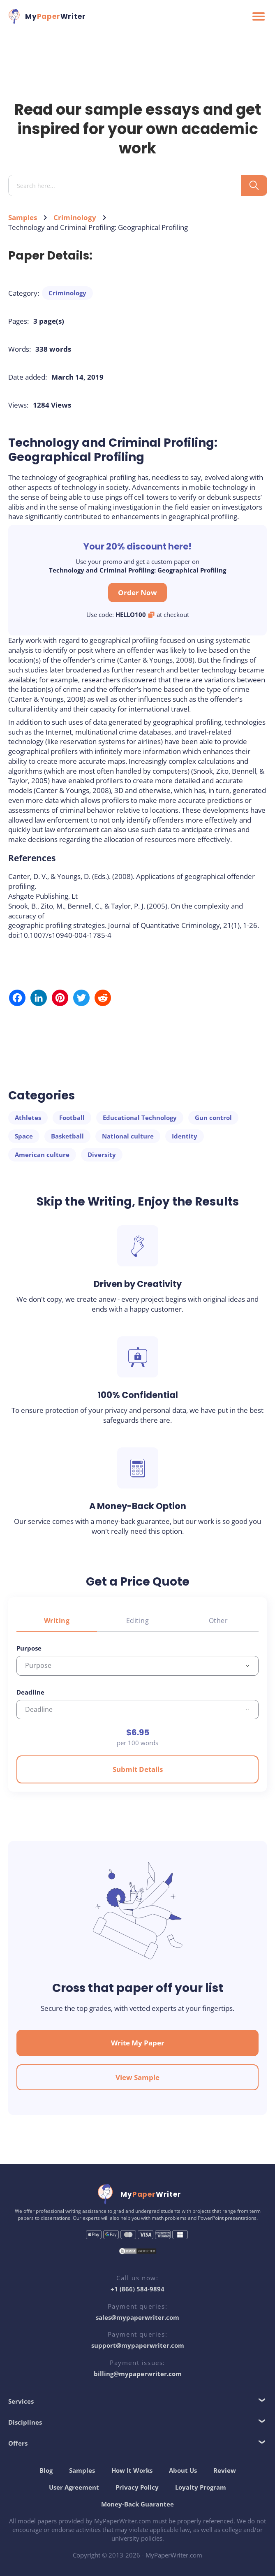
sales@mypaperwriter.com (137, 2317)
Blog (46, 2470)
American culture (42, 1154)
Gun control (213, 1117)
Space (24, 1136)
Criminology (74, 217)
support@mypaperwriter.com (137, 2345)
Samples (22, 217)
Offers (18, 2443)
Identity (184, 1136)
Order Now (137, 592)
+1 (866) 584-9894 (137, 2289)
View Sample (137, 2077)
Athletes (28, 1117)
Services (21, 2401)
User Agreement (74, 2487)
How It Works (132, 2470)
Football (72, 1117)
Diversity (102, 1154)
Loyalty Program (200, 2487)
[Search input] (128, 186)
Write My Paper (137, 2042)
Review (224, 2470)
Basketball (67, 1136)
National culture (128, 1136)
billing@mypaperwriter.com (138, 2374)
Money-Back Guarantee (137, 2504)
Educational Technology (140, 1117)
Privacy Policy (137, 2487)
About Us (183, 2470)
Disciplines (25, 2422)
